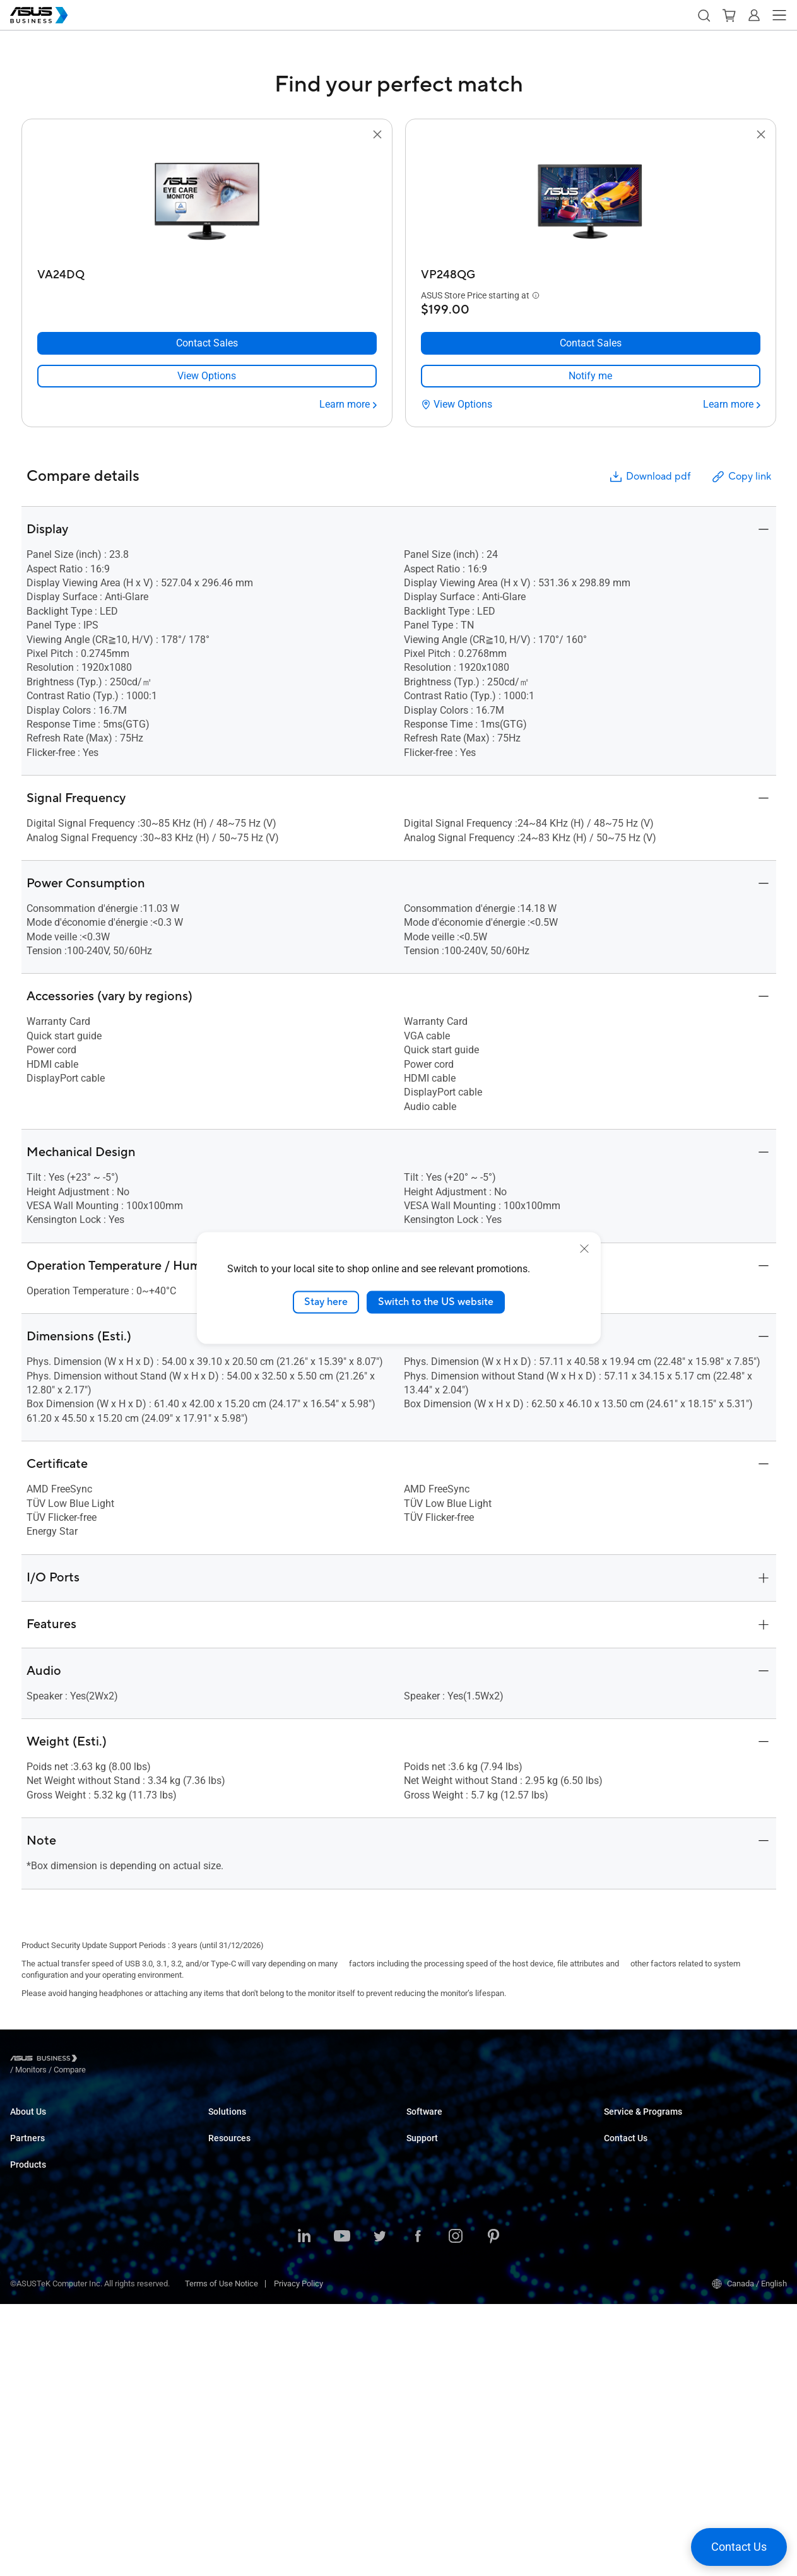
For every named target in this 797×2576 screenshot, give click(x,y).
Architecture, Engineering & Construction (279, 2237)
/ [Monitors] (100, 2060)
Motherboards (35, 2332)
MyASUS (421, 2123)
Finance (222, 2274)
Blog (216, 2379)
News (218, 2417)
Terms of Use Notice (221, 2555)
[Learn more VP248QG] (731, 404)
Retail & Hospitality (241, 2180)
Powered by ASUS (636, 2161)
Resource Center (238, 2436)
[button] (703, 15)
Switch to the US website (435, 1302)
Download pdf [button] (649, 477)
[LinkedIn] (304, 2509)
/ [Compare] (138, 2060)
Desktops (27, 2276)
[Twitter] (380, 2509)
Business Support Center (450, 2190)
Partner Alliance (38, 2190)
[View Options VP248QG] (456, 404)
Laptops (24, 2257)
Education (226, 2161)
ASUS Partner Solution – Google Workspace (286, 2331)
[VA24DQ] (207, 272)
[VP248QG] (590, 272)
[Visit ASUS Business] (46, 2060)
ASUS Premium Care (640, 2123)
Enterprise (226, 2142)
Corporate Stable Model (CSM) (658, 2142)
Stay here (326, 1302)
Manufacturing (234, 2218)
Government (230, 2293)
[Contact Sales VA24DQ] (207, 343)
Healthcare (227, 2199)
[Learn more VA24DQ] (348, 404)
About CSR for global (46, 2142)
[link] (207, 376)
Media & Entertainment (248, 2255)
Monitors (26, 2314)
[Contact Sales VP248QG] (590, 343)
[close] (584, 1249)
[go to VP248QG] (591, 202)
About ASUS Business (49, 2123)
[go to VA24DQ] (207, 202)
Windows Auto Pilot (441, 2142)
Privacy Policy (298, 2555)
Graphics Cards (37, 2351)
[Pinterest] (493, 2509)
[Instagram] (456, 2509)
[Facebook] (418, 2509)
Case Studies (232, 2398)
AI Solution (227, 2312)
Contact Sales (629, 2209)
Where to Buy (33, 2209)
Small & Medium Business (255, 2123)
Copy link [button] (741, 477)
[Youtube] (342, 2509)
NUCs (20, 2295)
